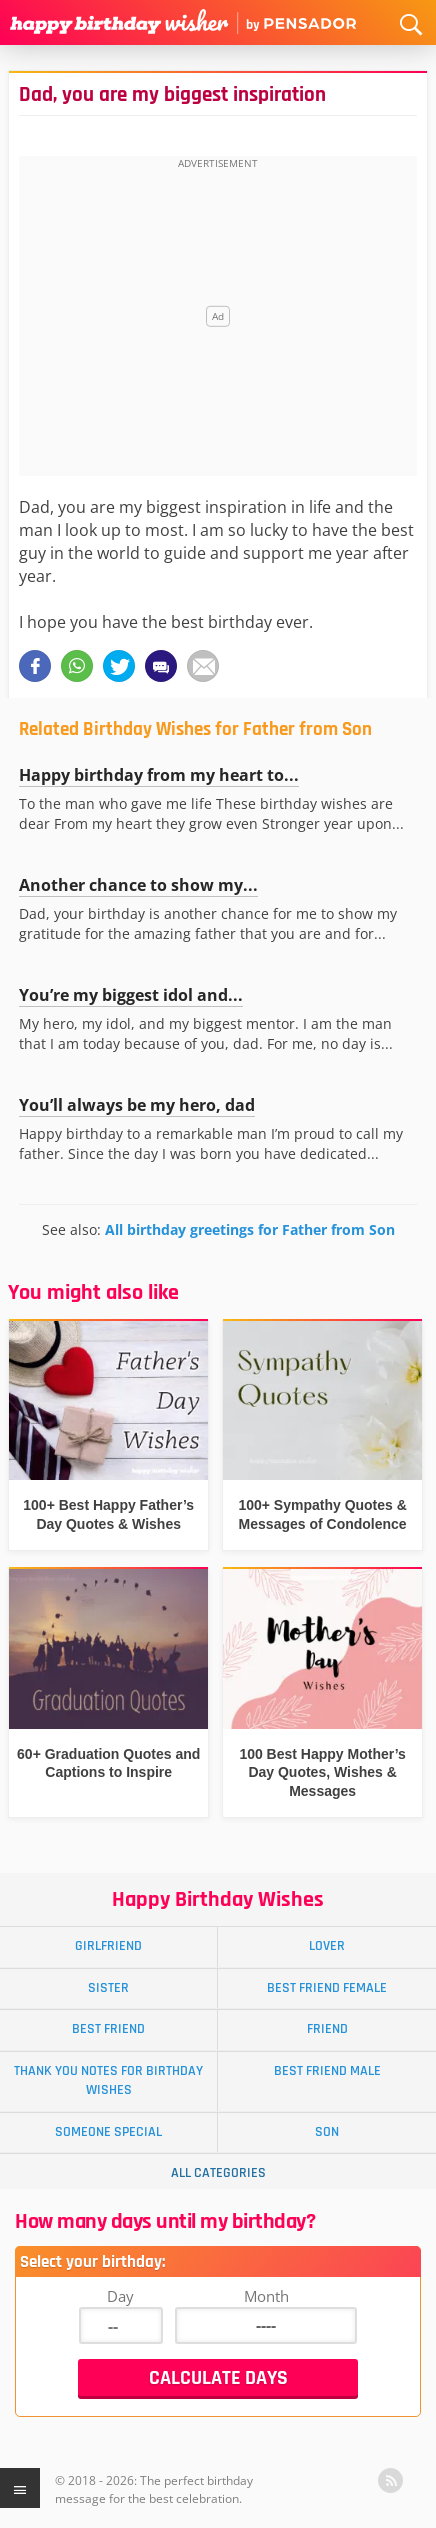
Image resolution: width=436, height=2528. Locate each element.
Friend (327, 2029)
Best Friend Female (327, 1988)
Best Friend (108, 2029)
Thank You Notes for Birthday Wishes (108, 2080)
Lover (327, 1946)
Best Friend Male (327, 2071)
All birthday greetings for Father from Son (250, 1229)
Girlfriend (108, 1946)
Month (266, 2296)
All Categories (218, 2173)
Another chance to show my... (138, 885)
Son (327, 2132)
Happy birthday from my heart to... (159, 775)
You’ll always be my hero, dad (137, 1105)
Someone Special (108, 2132)
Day (120, 2296)
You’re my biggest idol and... (131, 995)
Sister (108, 1988)
